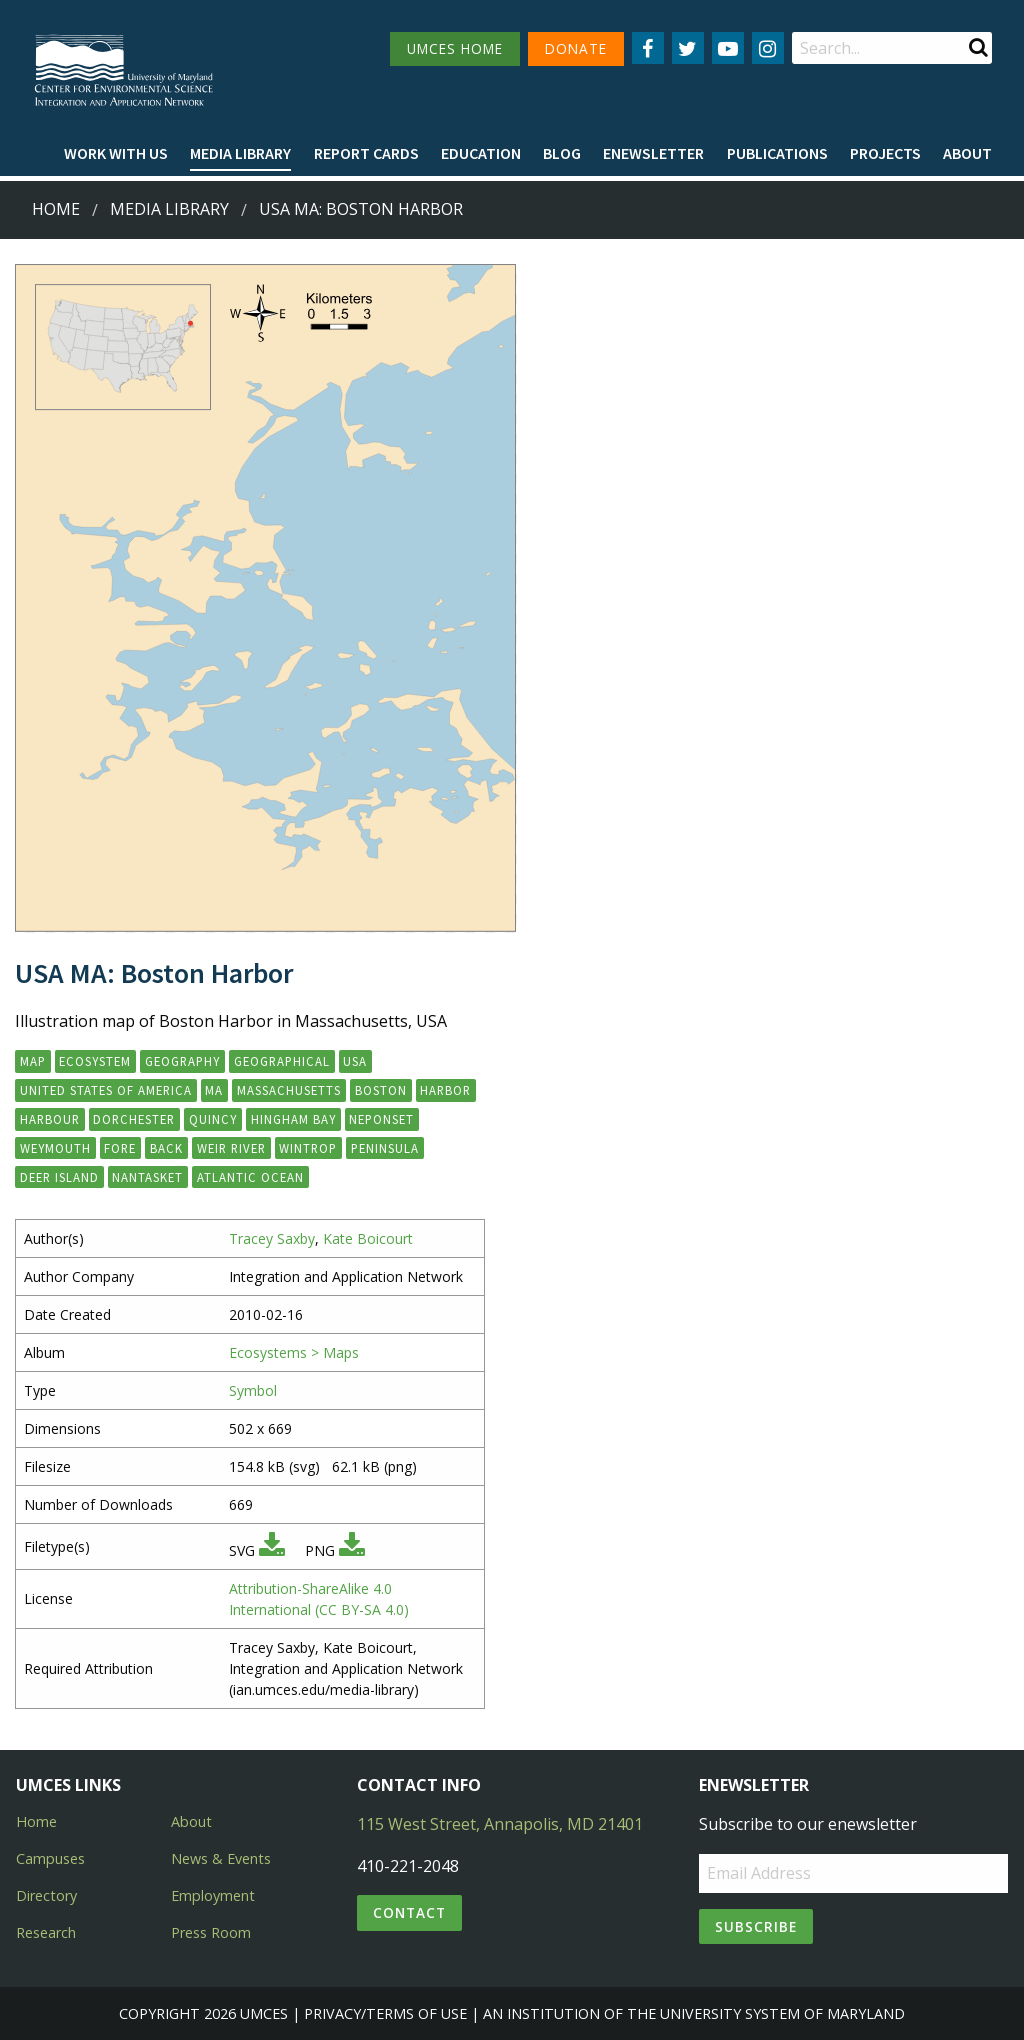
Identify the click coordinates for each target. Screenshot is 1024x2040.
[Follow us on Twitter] (688, 48)
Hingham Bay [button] (293, 1119)
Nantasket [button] (147, 1177)
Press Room (211, 1932)
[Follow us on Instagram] (768, 48)
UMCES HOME (455, 48)
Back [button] (166, 1148)
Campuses (50, 1858)
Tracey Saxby (272, 1238)
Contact (409, 1912)
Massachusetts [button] (289, 1090)
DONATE (576, 48)
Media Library (240, 153)
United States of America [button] (106, 1090)
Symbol (253, 1390)
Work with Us (116, 153)
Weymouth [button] (55, 1148)
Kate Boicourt (368, 1238)
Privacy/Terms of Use (385, 2013)
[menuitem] (116, 154)
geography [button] (182, 1061)
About (967, 153)
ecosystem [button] (95, 1061)
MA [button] (214, 1090)
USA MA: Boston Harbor (361, 209)
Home (56, 209)
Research (46, 1932)
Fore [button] (120, 1148)
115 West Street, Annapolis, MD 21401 (500, 1824)
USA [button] (355, 1061)
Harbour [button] (50, 1119)
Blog (562, 153)
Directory (46, 1895)
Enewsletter (653, 153)
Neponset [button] (381, 1119)
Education (481, 153)
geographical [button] (282, 1061)
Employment (213, 1895)
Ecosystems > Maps (294, 1352)
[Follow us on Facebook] (648, 48)
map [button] (33, 1061)
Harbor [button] (445, 1090)
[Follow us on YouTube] (728, 48)
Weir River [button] (231, 1148)
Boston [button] (381, 1090)
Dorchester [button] (134, 1119)
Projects (885, 153)
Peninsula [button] (385, 1148)
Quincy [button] (213, 1119)
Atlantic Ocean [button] (250, 1177)
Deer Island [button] (59, 1177)
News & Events (221, 1858)
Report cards (366, 153)
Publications (777, 153)
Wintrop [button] (308, 1148)
